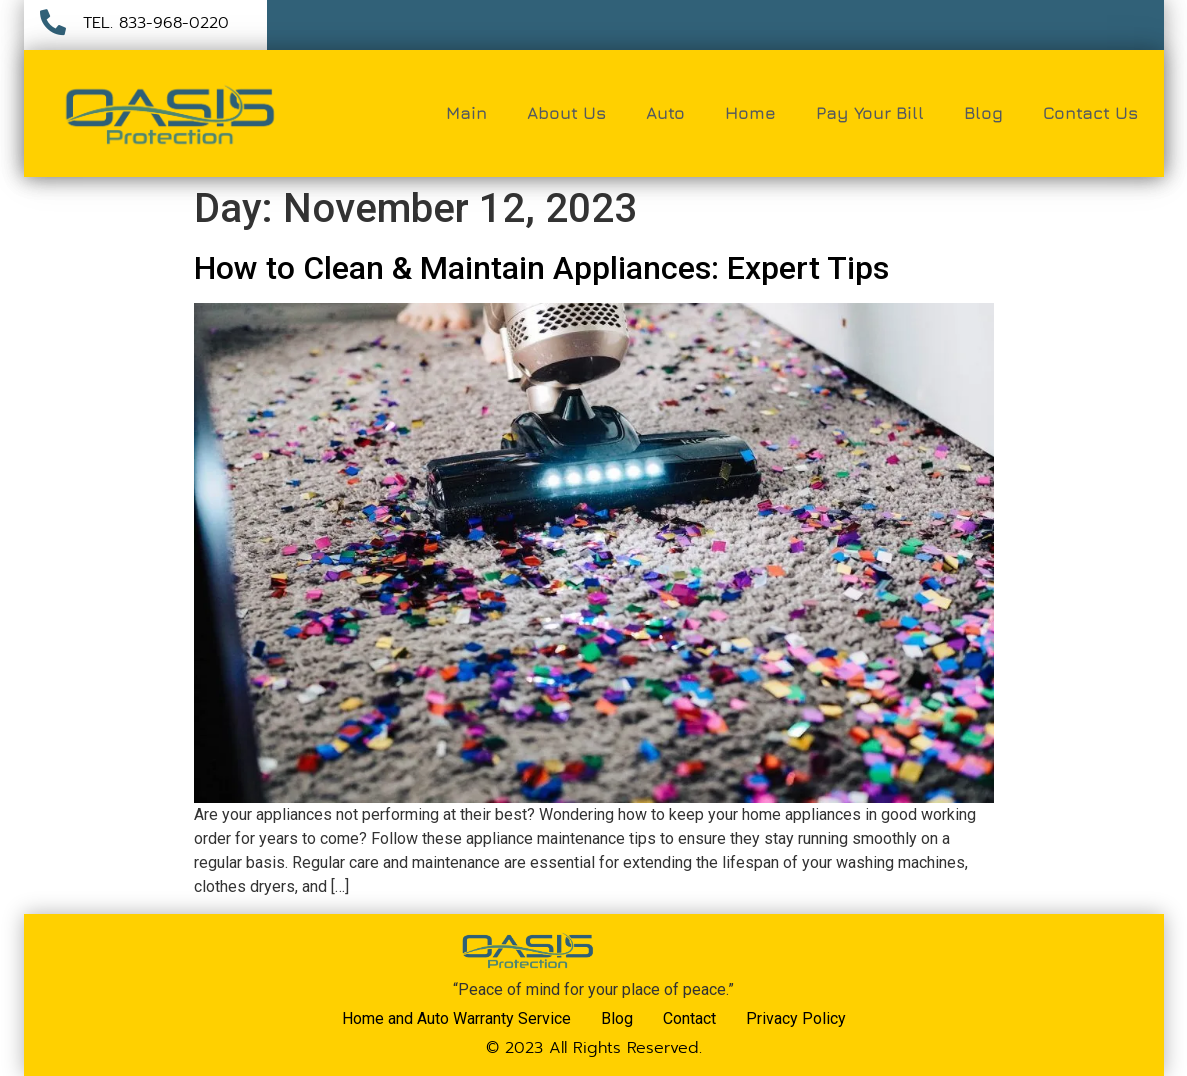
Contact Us (1090, 113)
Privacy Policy (796, 1018)
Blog (983, 113)
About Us (566, 113)
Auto (665, 113)
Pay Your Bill (870, 113)
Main (466, 113)
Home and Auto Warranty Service (456, 1018)
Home (750, 113)
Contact (689, 1018)
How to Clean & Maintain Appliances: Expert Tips (541, 268)
